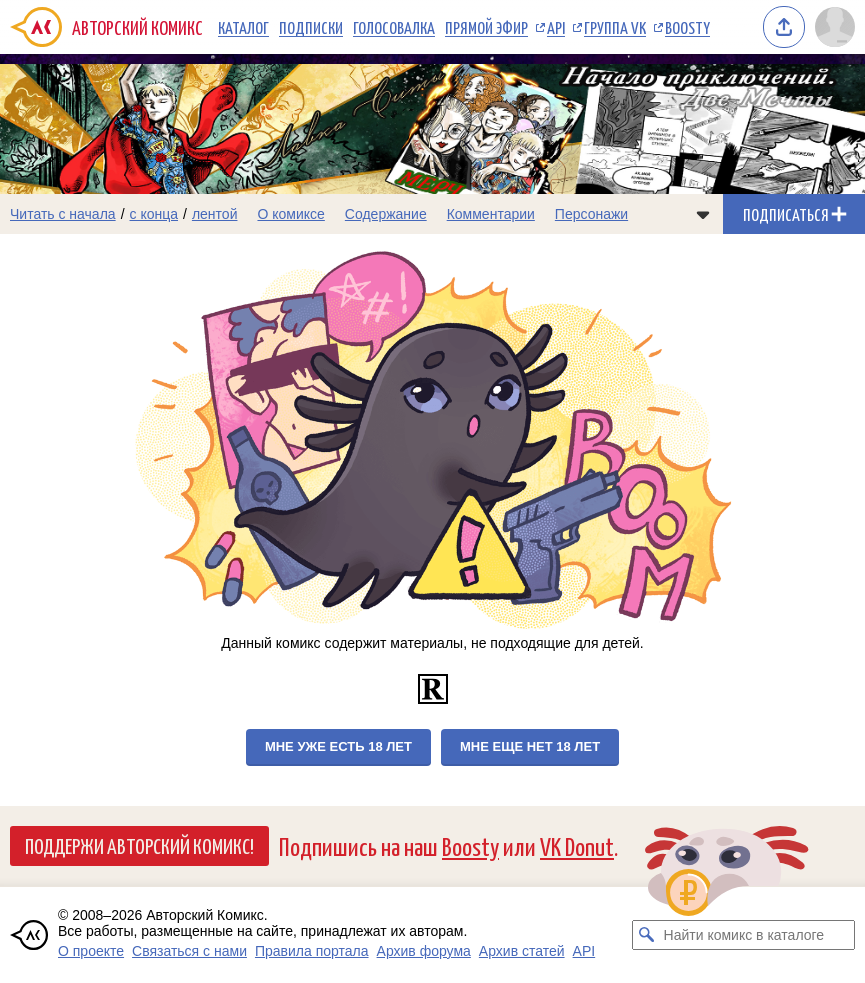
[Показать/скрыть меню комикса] (703, 214)
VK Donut (577, 845)
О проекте (91, 951)
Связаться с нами (189, 951)
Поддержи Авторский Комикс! (139, 845)
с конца (154, 214)
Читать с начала (63, 214)
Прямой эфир (486, 27)
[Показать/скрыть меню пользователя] (835, 27)
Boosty (687, 27)
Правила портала (312, 951)
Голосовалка (394, 27)
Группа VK (615, 27)
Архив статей (522, 951)
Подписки (311, 27)
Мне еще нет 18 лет (530, 746)
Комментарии (491, 214)
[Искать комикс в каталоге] (647, 935)
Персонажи (591, 214)
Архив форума (424, 951)
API (556, 27)
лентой (215, 214)
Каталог (243, 27)
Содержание (386, 214)
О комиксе (290, 214)
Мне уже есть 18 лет (338, 746)
